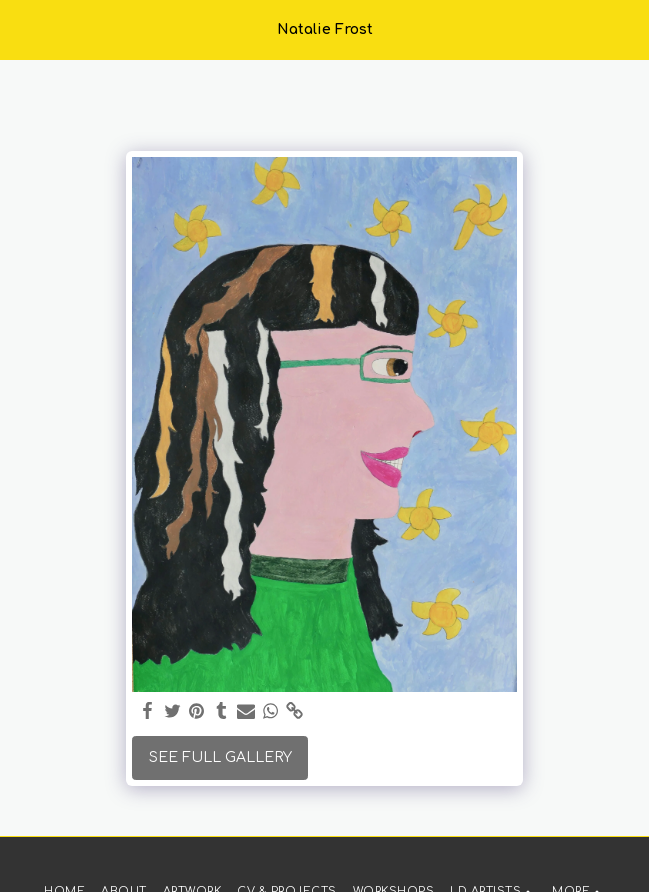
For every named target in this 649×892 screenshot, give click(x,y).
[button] (22, 28)
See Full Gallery (220, 757)
